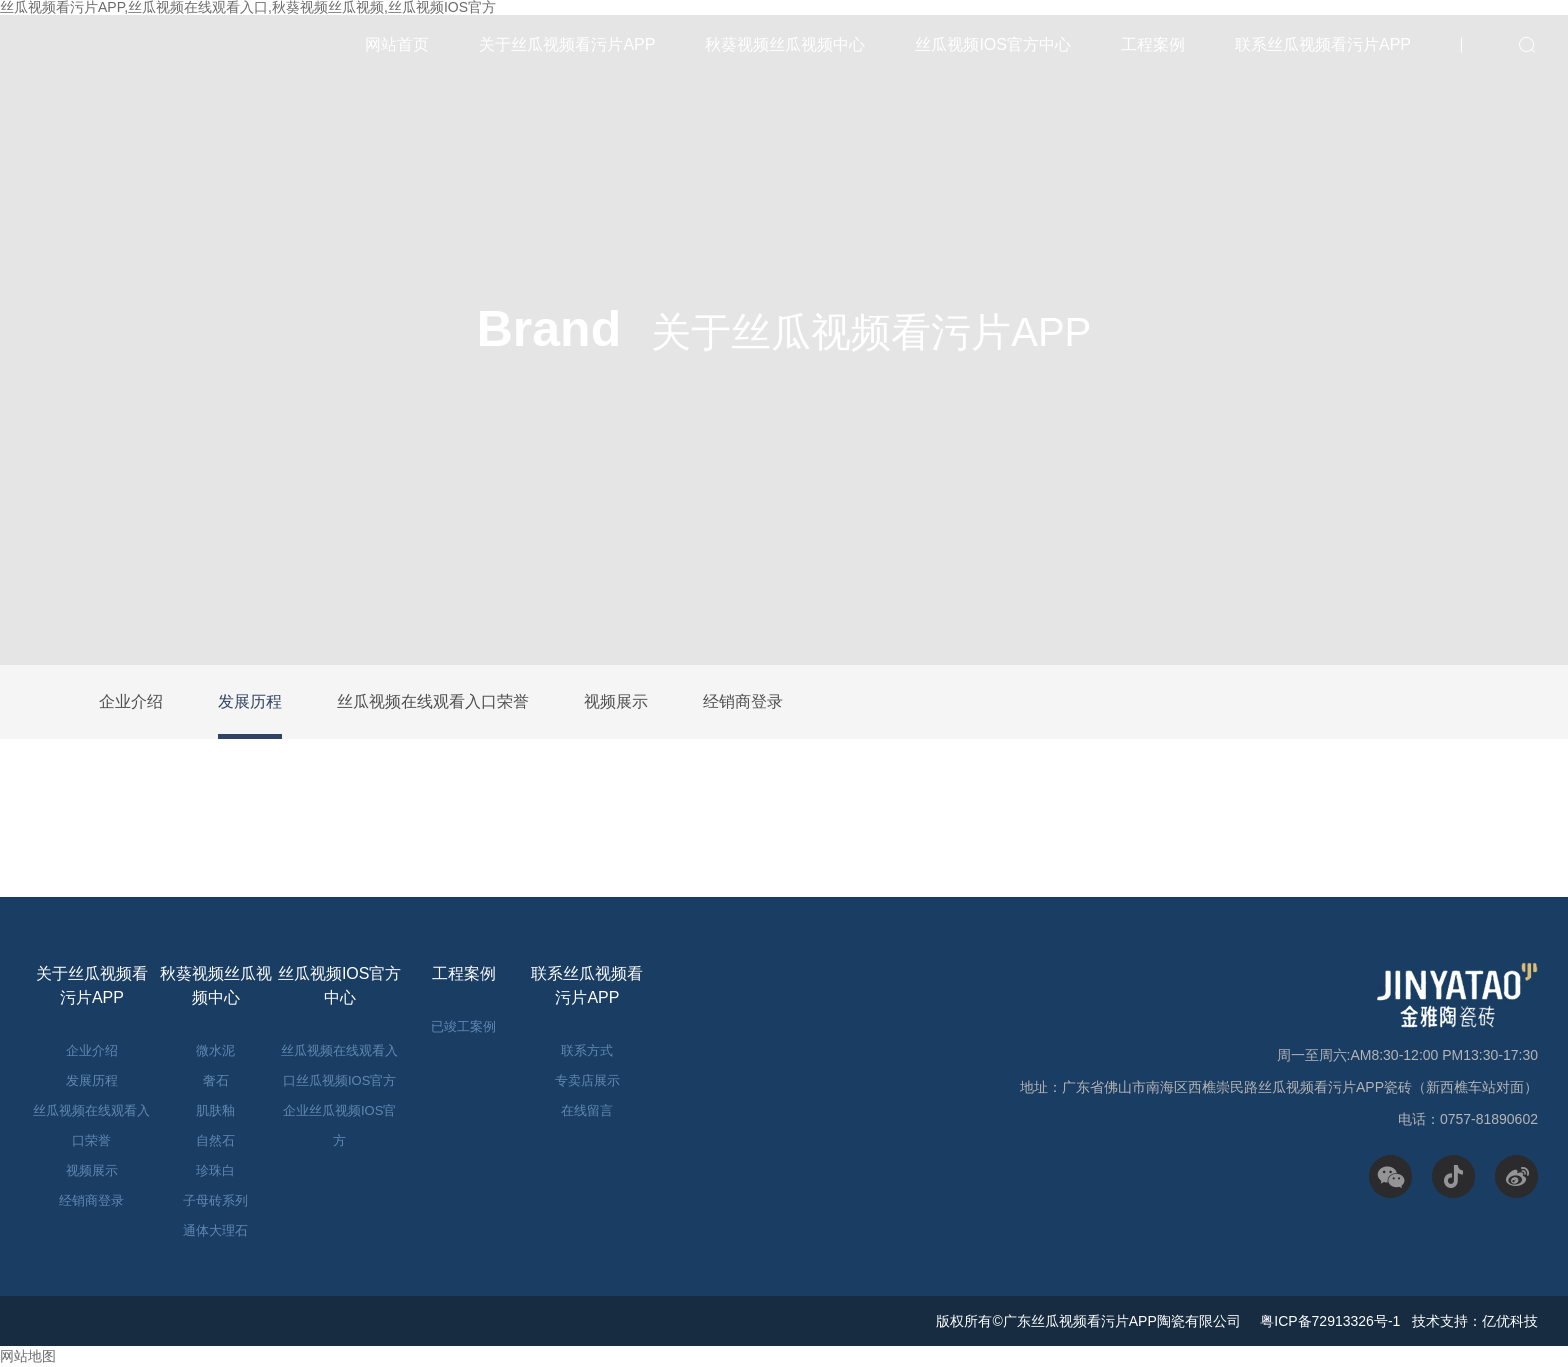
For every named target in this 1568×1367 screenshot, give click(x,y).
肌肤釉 (215, 1110)
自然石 (215, 1140)
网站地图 (28, 1356)
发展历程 (250, 701)
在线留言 (587, 1110)
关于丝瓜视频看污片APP (567, 44)
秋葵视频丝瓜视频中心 (785, 44)
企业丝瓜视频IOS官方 (339, 1125)
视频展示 (616, 701)
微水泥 (215, 1050)
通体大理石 (215, 1230)
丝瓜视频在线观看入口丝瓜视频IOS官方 (339, 1065)
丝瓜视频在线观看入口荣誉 (433, 701)
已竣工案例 (463, 1026)
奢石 (216, 1080)
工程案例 (1153, 44)
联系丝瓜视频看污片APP (1323, 44)
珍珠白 (215, 1170)
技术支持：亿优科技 (1475, 1321)
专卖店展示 (587, 1080)
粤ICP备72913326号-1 (1328, 1321)
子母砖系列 (215, 1200)
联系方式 (587, 1050)
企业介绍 (131, 701)
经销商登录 (743, 701)
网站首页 (397, 44)
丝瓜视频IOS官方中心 (993, 44)
